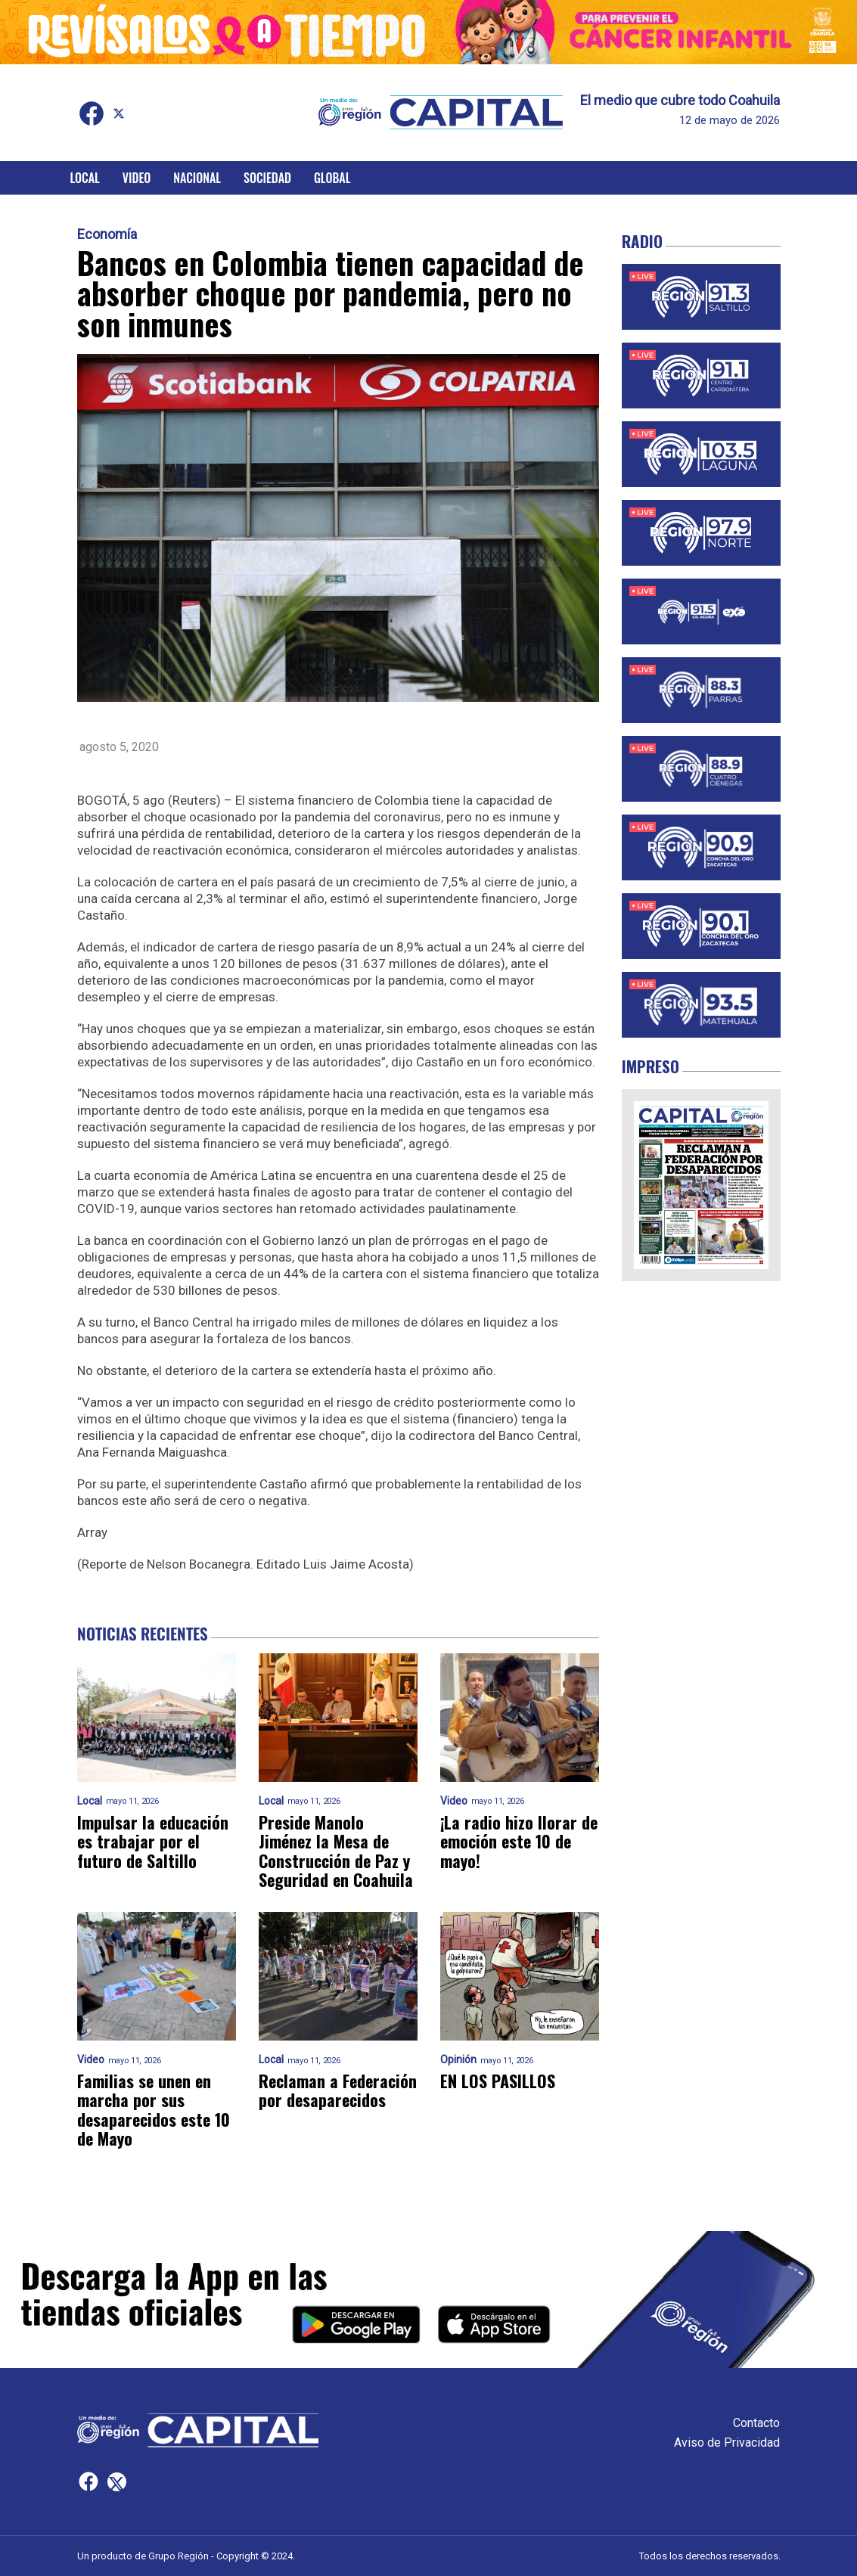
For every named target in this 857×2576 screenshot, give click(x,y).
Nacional (197, 178)
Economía (107, 234)
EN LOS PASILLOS (497, 2081)
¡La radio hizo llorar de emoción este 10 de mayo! (519, 1841)
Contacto (756, 2423)
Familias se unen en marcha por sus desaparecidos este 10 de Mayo (153, 2110)
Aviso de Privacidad (727, 2442)
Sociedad (267, 178)
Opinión (458, 2059)
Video (137, 178)
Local (85, 178)
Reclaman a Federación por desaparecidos (338, 2091)
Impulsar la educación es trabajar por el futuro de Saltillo (152, 1841)
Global (332, 178)
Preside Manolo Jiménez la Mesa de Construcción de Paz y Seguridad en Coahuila (336, 1851)
